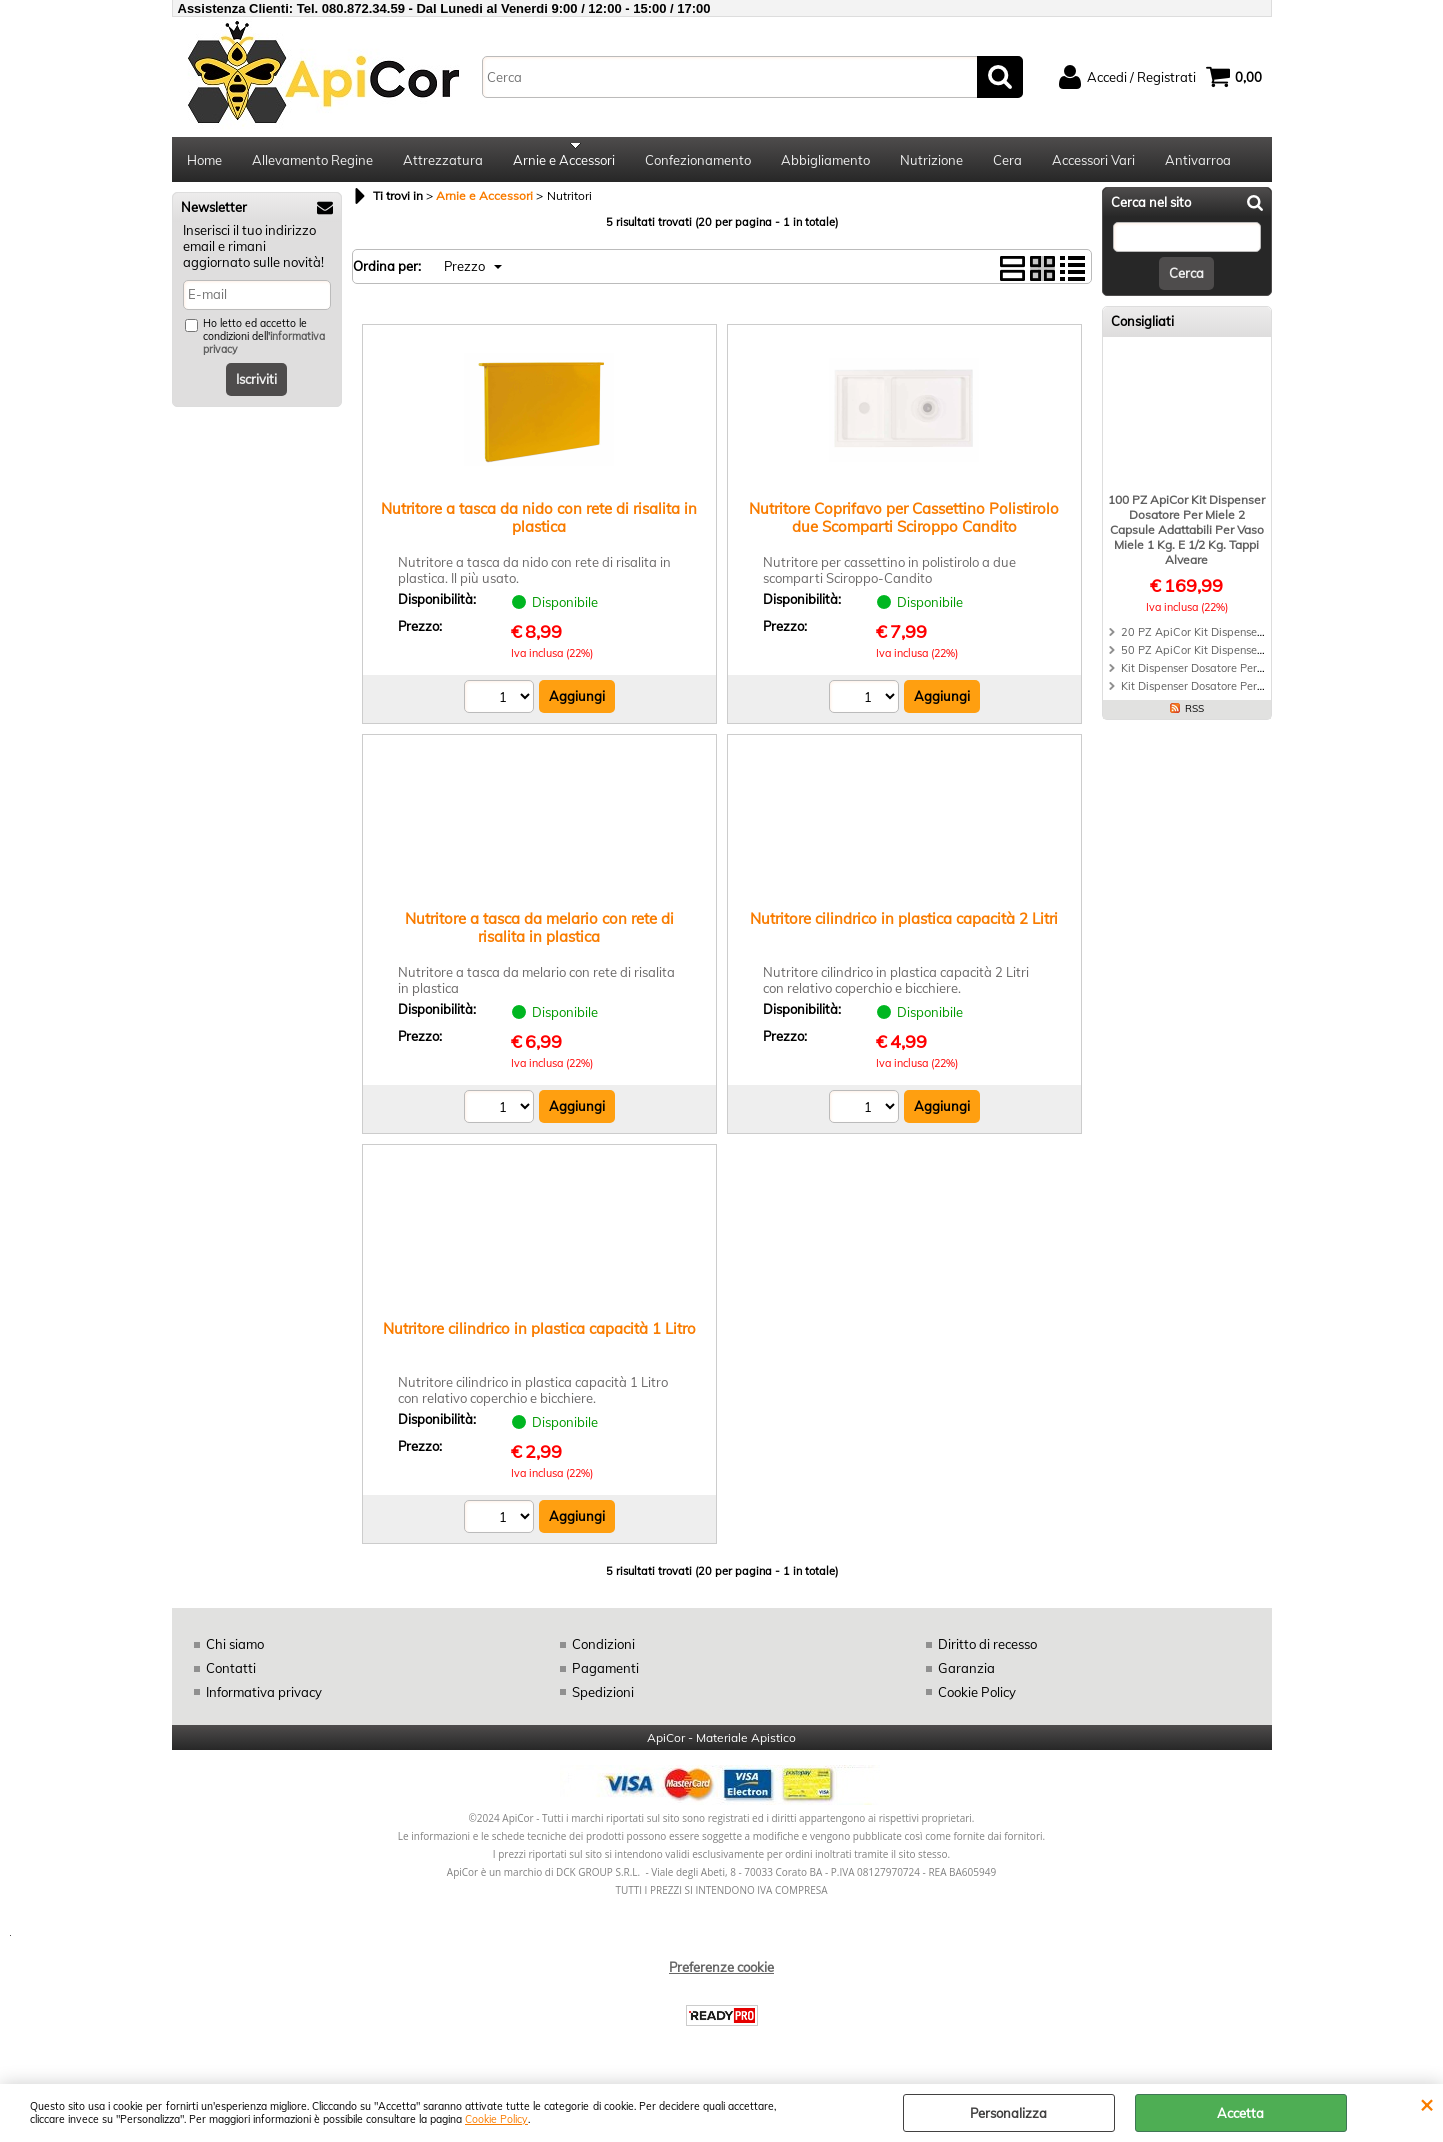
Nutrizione (931, 163)
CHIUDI (1426, 2104)
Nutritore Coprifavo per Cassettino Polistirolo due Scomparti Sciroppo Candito (904, 524)
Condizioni (603, 1651)
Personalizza (1008, 2113)
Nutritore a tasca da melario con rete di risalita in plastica (539, 934)
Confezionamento (698, 163)
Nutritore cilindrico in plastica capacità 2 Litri (904, 925)
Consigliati (1142, 328)
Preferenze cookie (721, 1974)
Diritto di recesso (987, 1651)
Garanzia (966, 1675)
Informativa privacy (264, 1698)
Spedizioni (603, 1698)
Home (204, 163)
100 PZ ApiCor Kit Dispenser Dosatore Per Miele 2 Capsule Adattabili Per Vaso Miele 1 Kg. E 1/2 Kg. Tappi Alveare (1186, 535)
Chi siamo (235, 1651)
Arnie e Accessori (564, 163)
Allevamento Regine (312, 163)
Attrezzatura (443, 163)
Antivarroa (1198, 163)
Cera (1007, 163)
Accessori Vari (1093, 163)
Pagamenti (605, 1675)
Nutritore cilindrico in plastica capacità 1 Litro (539, 1335)
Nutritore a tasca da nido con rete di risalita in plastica (539, 524)
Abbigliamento (825, 163)
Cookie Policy (496, 2119)
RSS (1194, 714)
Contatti (231, 1675)
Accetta (1240, 2113)
